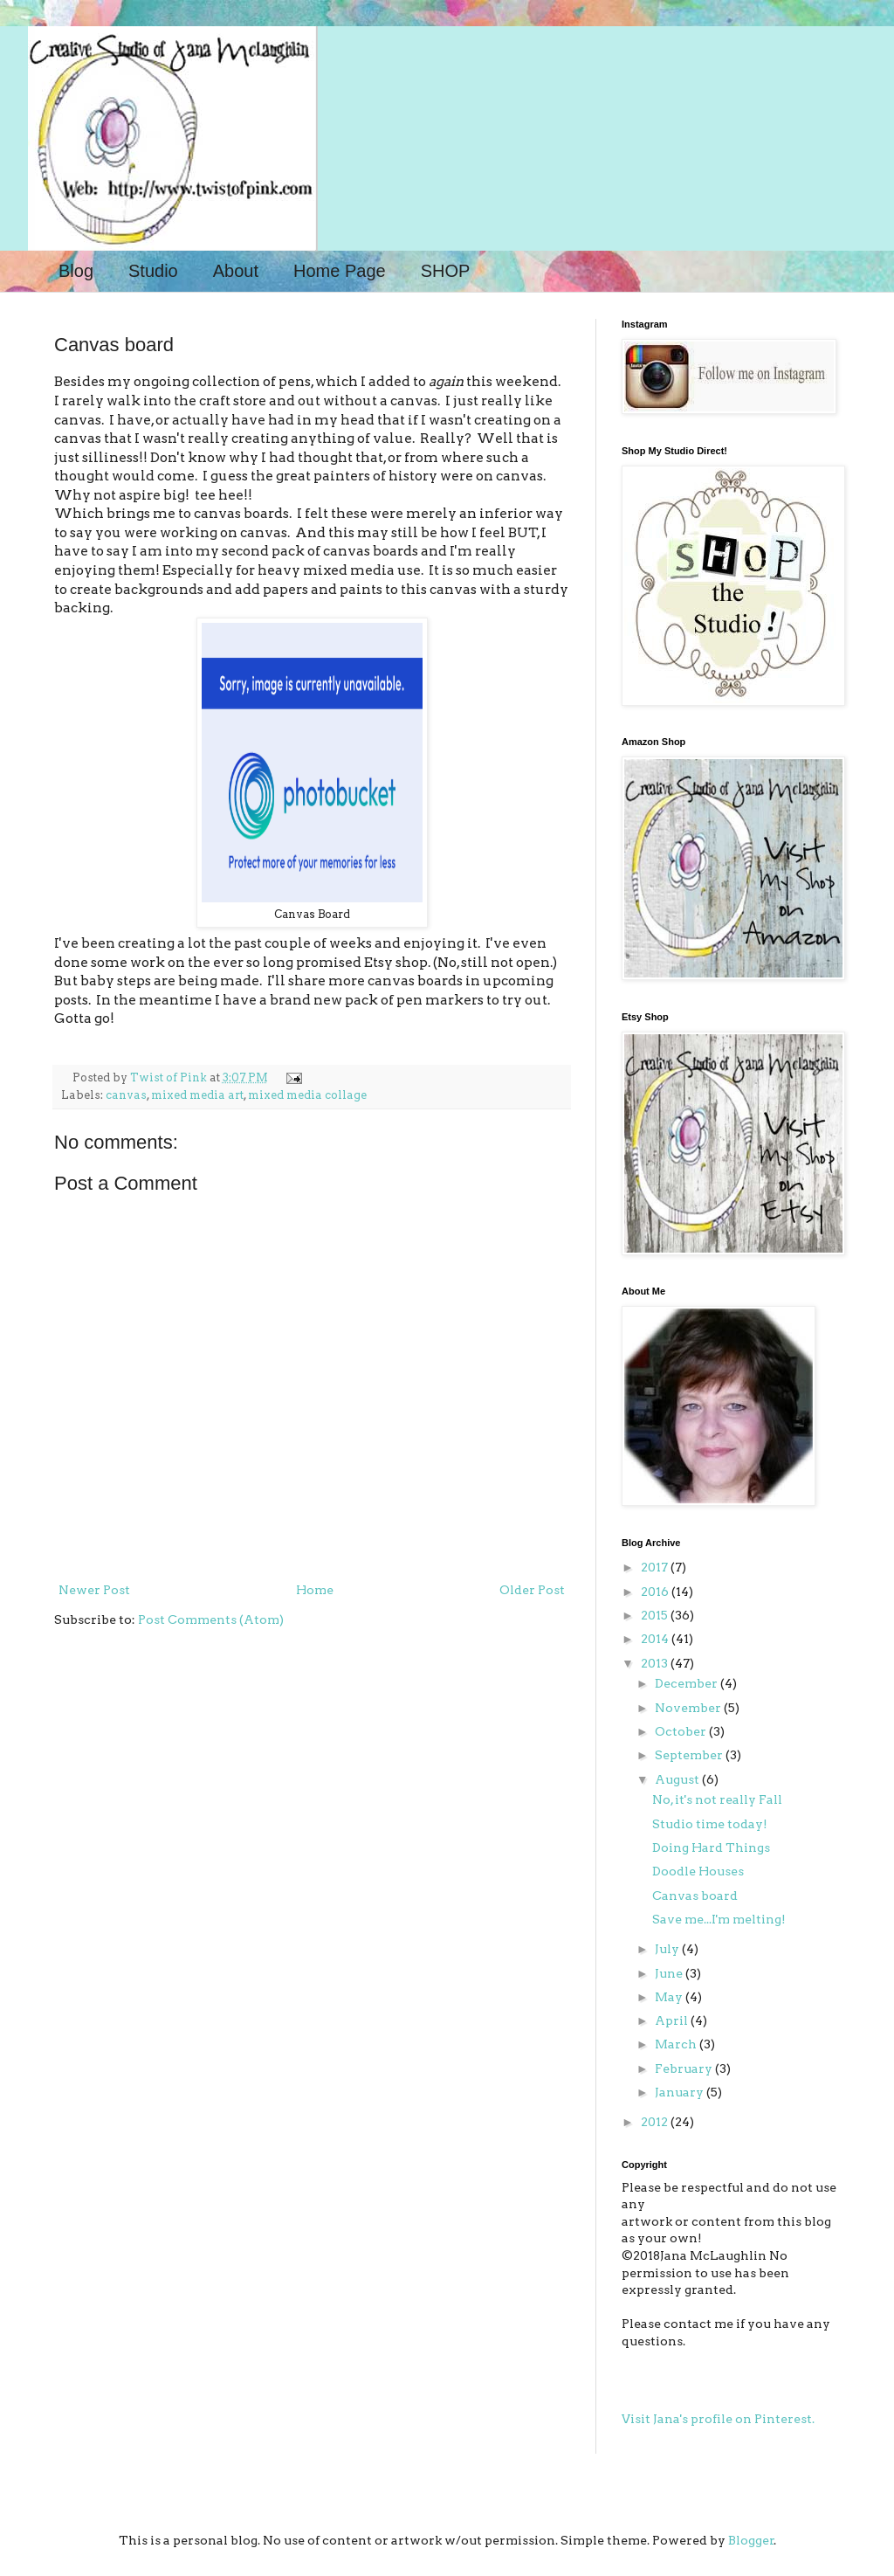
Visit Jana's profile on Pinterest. (718, 2419)
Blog (75, 270)
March (677, 2044)
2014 (656, 1639)
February (685, 2068)
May (670, 1997)
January (680, 2092)
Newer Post (94, 1590)
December (687, 1683)
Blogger (751, 2540)
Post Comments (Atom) (211, 1619)
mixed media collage (307, 1095)
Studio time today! (709, 1824)
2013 (655, 1663)
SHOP (446, 270)
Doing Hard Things (711, 1847)
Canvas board (695, 1896)
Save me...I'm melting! (719, 1919)
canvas (126, 1095)
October (682, 1731)
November (689, 1708)
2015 (655, 1615)
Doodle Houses (698, 1871)
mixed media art (197, 1095)
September (690, 1755)
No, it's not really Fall (717, 1799)
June (670, 1973)
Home (315, 1590)
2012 (655, 2122)
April (673, 2020)
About (235, 270)
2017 (655, 1567)
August (678, 1779)
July (668, 1949)
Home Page (339, 270)
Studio (153, 270)
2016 (656, 1592)
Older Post (532, 1590)
